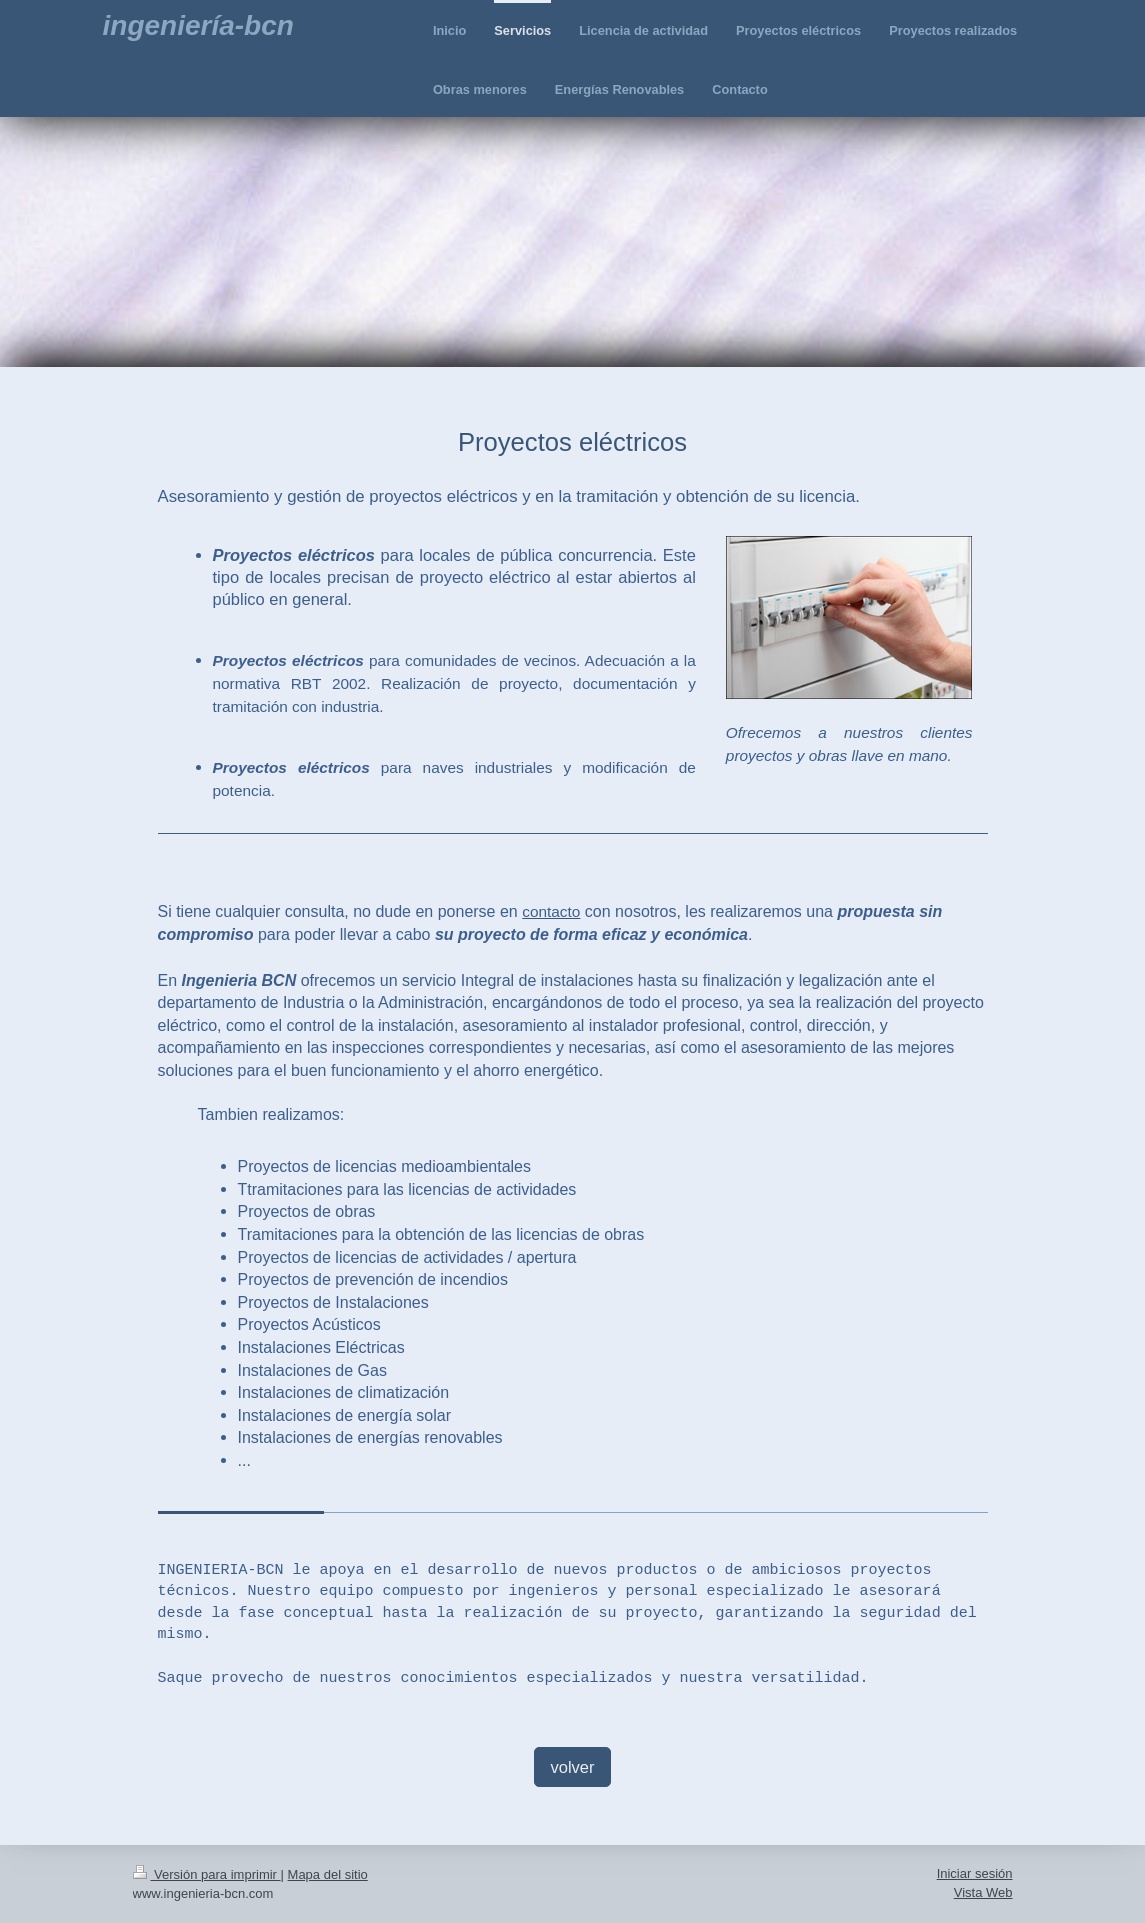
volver (572, 1767)
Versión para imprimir (207, 1874)
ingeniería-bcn (198, 25)
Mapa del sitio (328, 1874)
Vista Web (983, 1892)
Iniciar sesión (975, 1873)
